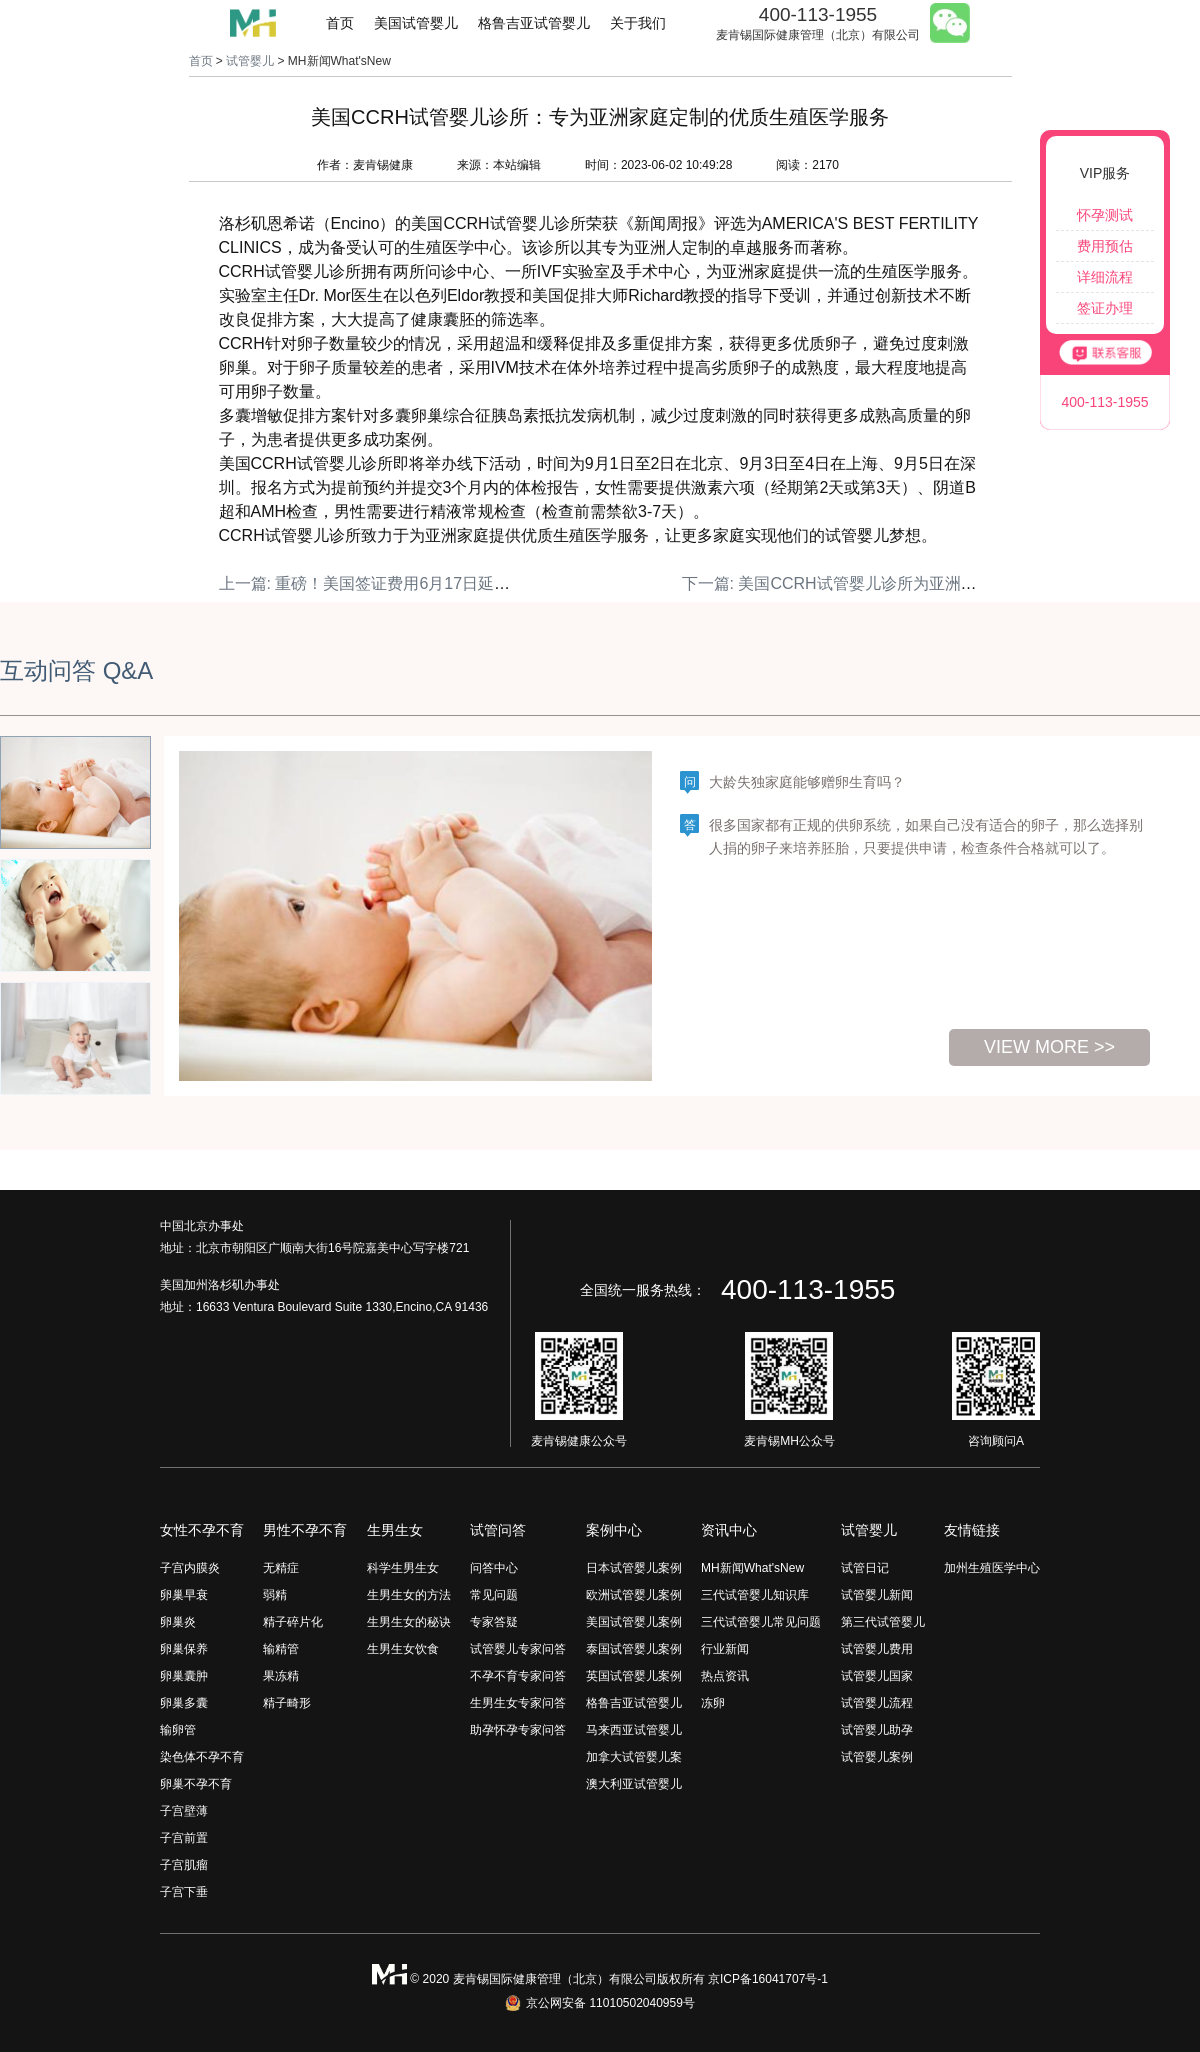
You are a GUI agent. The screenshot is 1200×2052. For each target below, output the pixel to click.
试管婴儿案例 (877, 1757)
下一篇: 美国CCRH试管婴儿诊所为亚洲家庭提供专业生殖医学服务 (917, 583)
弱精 (275, 1595)
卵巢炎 (178, 1622)
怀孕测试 (1105, 215)
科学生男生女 (403, 1568)
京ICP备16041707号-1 (768, 1979)
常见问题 (494, 1595)
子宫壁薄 (184, 1811)
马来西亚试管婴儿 (634, 1730)
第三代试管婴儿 (883, 1622)
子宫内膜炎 (190, 1568)
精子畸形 (287, 1703)
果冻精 (281, 1676)
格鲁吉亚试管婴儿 (534, 23)
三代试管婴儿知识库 (755, 1595)
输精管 (281, 1649)
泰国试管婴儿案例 (634, 1649)
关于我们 (638, 23)
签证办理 (1105, 308)
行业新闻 (725, 1649)
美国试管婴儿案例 (634, 1622)
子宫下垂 (184, 1892)
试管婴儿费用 (877, 1649)
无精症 (281, 1568)
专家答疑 (494, 1622)
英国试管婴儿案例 (634, 1676)
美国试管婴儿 (416, 23)
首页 (340, 23)
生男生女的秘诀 (409, 1622)
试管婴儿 (250, 61)
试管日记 (865, 1568)
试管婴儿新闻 (877, 1595)
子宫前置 (184, 1838)
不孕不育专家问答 (518, 1676)
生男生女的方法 (409, 1595)
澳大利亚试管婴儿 (634, 1784)
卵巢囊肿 (184, 1676)
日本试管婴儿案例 (634, 1568)
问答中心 (494, 1568)
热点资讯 (725, 1676)
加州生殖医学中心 (992, 1568)
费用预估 (1105, 246)
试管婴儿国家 (877, 1676)
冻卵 (713, 1703)
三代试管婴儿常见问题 (761, 1622)
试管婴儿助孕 (877, 1730)
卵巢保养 (184, 1649)
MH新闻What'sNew (752, 1568)
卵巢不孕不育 (196, 1784)
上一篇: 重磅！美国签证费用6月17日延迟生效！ (389, 583)
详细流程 (1105, 277)
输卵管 (178, 1730)
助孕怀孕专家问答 (518, 1730)
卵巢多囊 (184, 1703)
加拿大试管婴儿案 (634, 1757)
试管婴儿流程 (877, 1703)
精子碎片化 (293, 1622)
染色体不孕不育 (202, 1757)
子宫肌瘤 (184, 1865)
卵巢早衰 (184, 1595)
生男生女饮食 (403, 1649)
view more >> (1049, 1047)
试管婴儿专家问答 (518, 1649)
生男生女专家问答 (518, 1703)
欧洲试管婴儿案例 (634, 1595)
